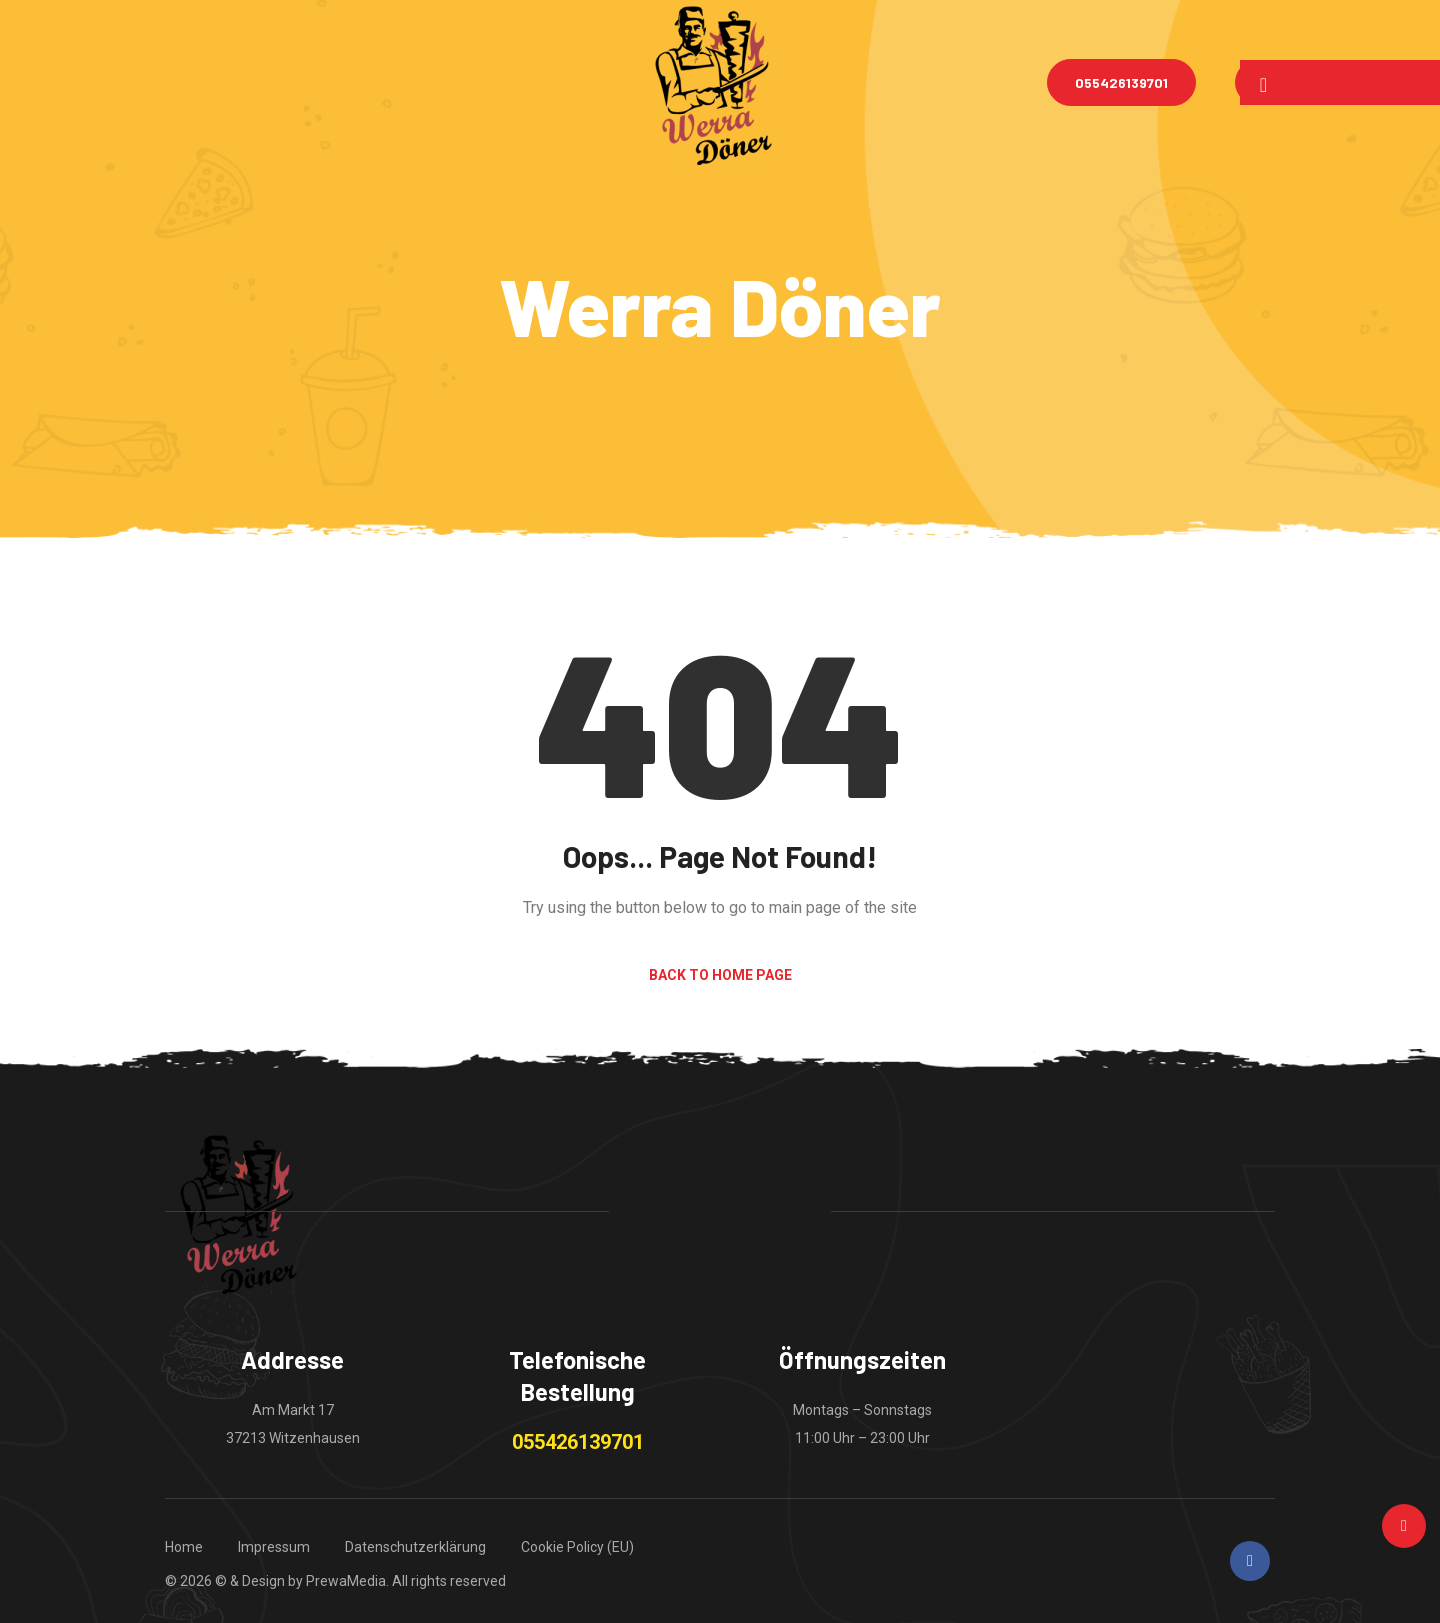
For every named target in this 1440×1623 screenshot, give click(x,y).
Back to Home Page (720, 975)
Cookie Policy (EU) (577, 1547)
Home (184, 1547)
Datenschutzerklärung (415, 1547)
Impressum (274, 1547)
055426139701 (1121, 82)
